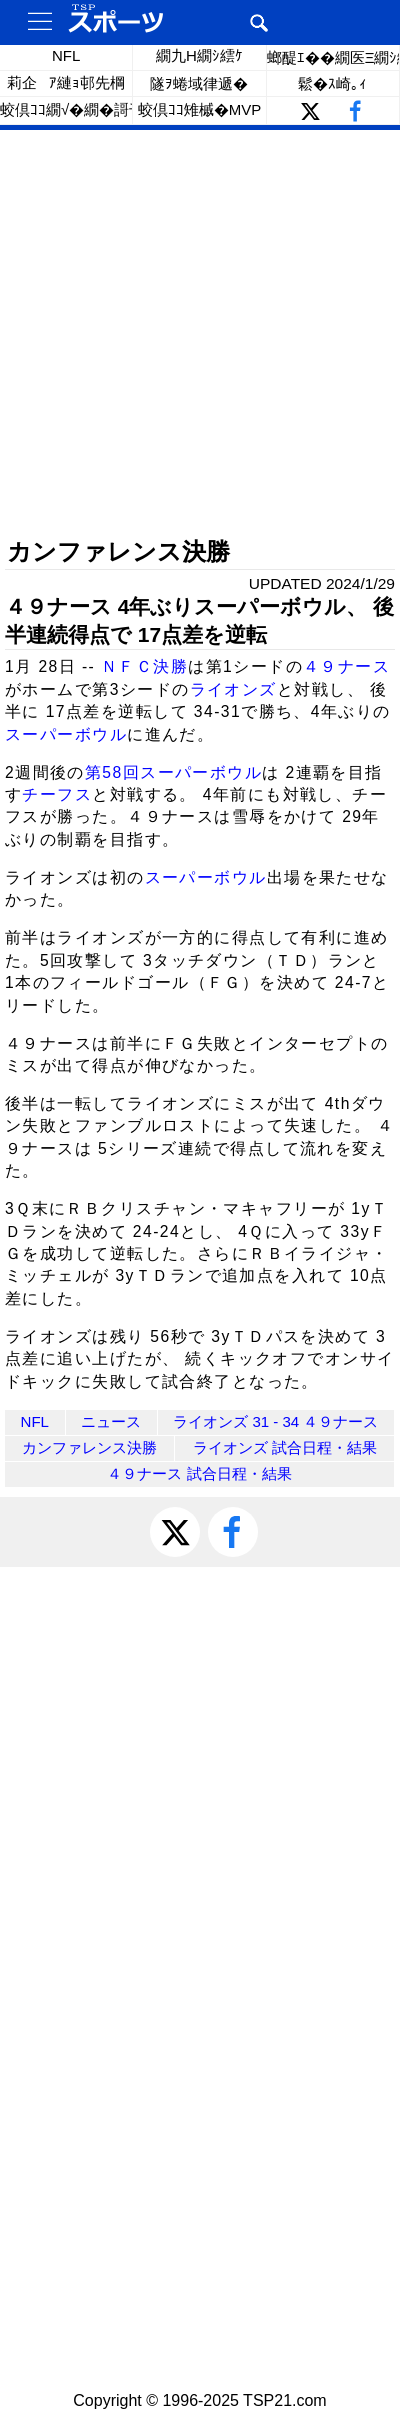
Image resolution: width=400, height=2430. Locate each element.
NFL (66, 55)
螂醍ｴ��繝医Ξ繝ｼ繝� (333, 57)
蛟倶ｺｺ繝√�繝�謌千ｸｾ (66, 109)
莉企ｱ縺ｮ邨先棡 (66, 82)
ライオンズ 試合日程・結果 (285, 1447)
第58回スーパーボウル (173, 772)
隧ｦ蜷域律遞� (199, 83)
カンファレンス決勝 (89, 1447)
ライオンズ (233, 689)
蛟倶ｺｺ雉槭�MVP (200, 109)
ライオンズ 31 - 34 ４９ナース (275, 1421)
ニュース (111, 1421)
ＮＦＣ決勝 (144, 666)
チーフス (57, 794)
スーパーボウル (66, 734)
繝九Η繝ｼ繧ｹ (199, 55)
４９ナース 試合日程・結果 (199, 1473)
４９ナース (346, 666)
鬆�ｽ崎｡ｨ (332, 83)
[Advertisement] (200, 335)
